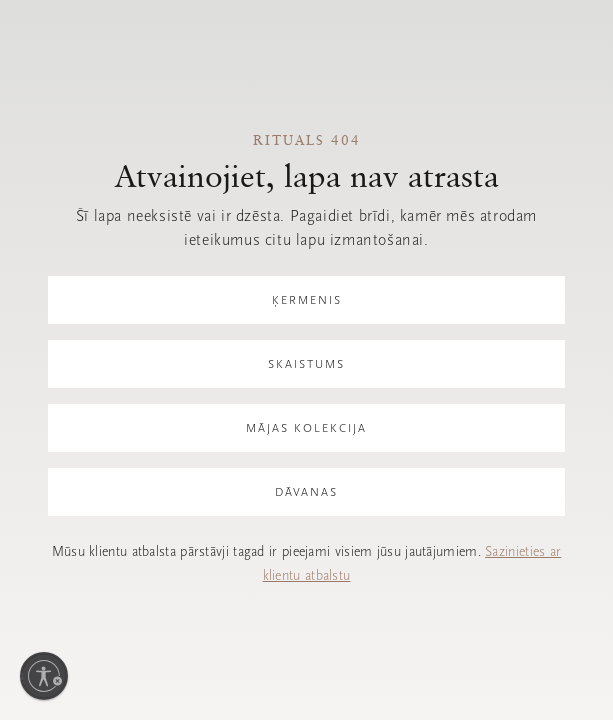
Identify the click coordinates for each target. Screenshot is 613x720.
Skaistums (306, 364)
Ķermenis (307, 300)
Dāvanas (306, 492)
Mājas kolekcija (306, 428)
